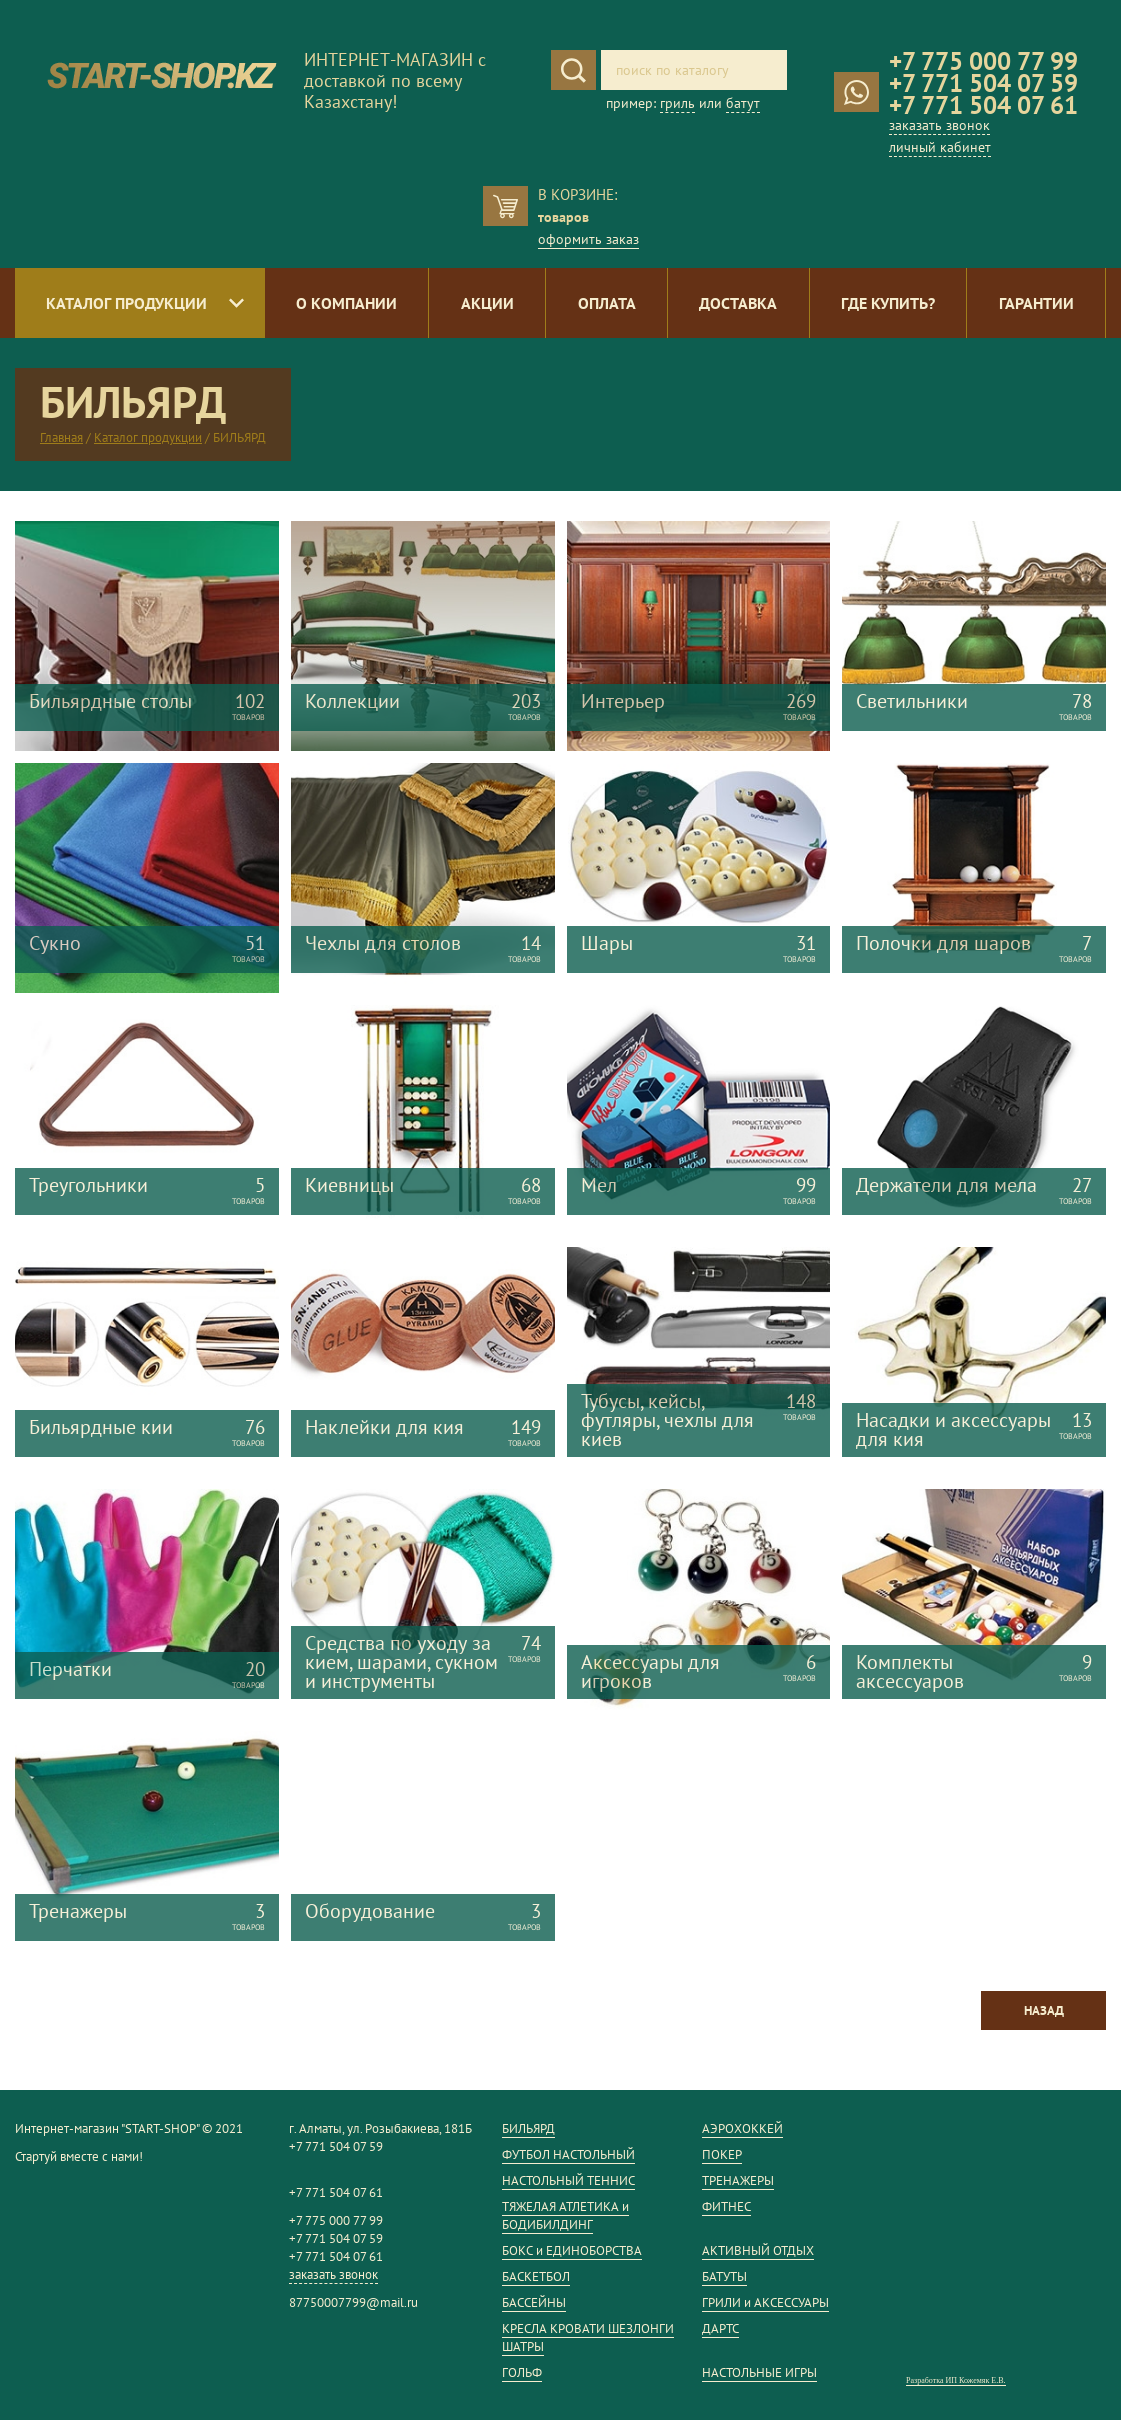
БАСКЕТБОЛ (536, 2276)
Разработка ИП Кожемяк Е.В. (956, 2380)
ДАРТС (720, 2328)
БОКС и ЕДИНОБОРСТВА (572, 2250)
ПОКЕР (722, 2154)
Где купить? (888, 303)
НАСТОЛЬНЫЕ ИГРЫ (759, 2372)
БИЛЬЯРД (528, 2128)
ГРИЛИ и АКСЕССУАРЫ (765, 2302)
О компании (346, 303)
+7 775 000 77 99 (983, 61)
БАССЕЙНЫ (534, 2302)
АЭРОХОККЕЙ (742, 2128)
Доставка (738, 303)
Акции (487, 303)
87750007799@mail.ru (353, 2302)
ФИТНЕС (726, 2206)
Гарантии (1036, 303)
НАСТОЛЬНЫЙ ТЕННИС (568, 2180)
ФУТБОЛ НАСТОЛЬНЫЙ (568, 2154)
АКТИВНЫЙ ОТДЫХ (758, 2250)
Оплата (607, 303)
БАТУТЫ (724, 2276)
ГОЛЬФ (522, 2372)
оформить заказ (588, 239)
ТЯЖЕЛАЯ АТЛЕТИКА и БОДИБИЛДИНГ (565, 2215)
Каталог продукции (126, 303)
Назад (1044, 2010)
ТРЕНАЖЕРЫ (738, 2180)
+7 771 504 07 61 (983, 105)
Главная (61, 437)
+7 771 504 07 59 (983, 83)
